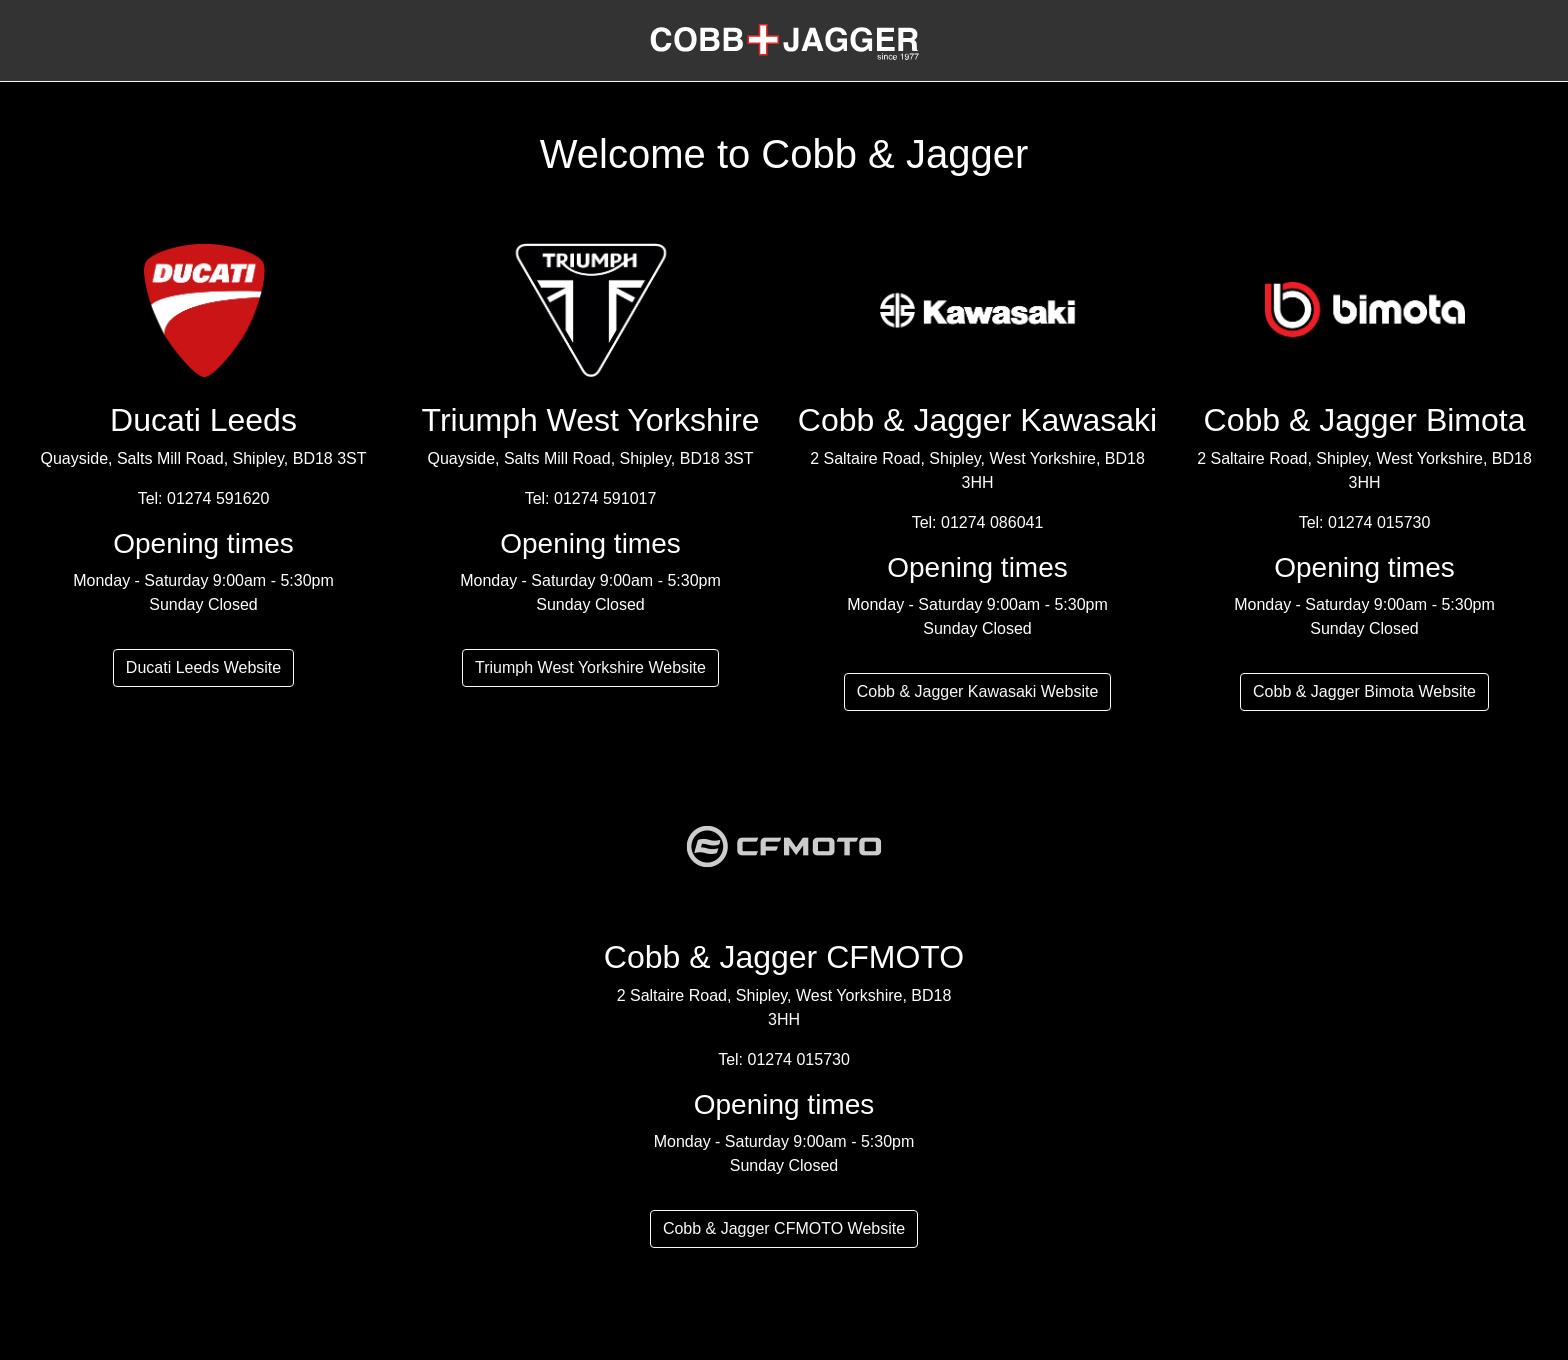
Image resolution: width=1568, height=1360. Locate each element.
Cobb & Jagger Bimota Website (1364, 691)
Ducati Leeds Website (203, 667)
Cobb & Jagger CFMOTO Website (784, 1228)
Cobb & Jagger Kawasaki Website (978, 691)
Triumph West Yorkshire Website (590, 667)
